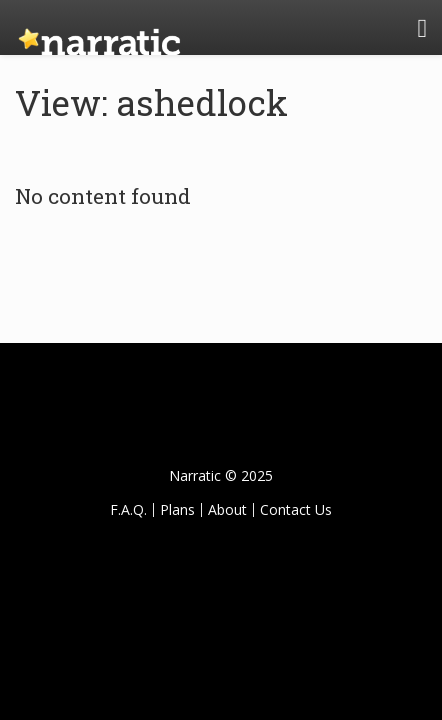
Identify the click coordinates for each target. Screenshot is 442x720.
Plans (177, 509)
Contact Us (296, 509)
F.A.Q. (128, 509)
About (227, 509)
